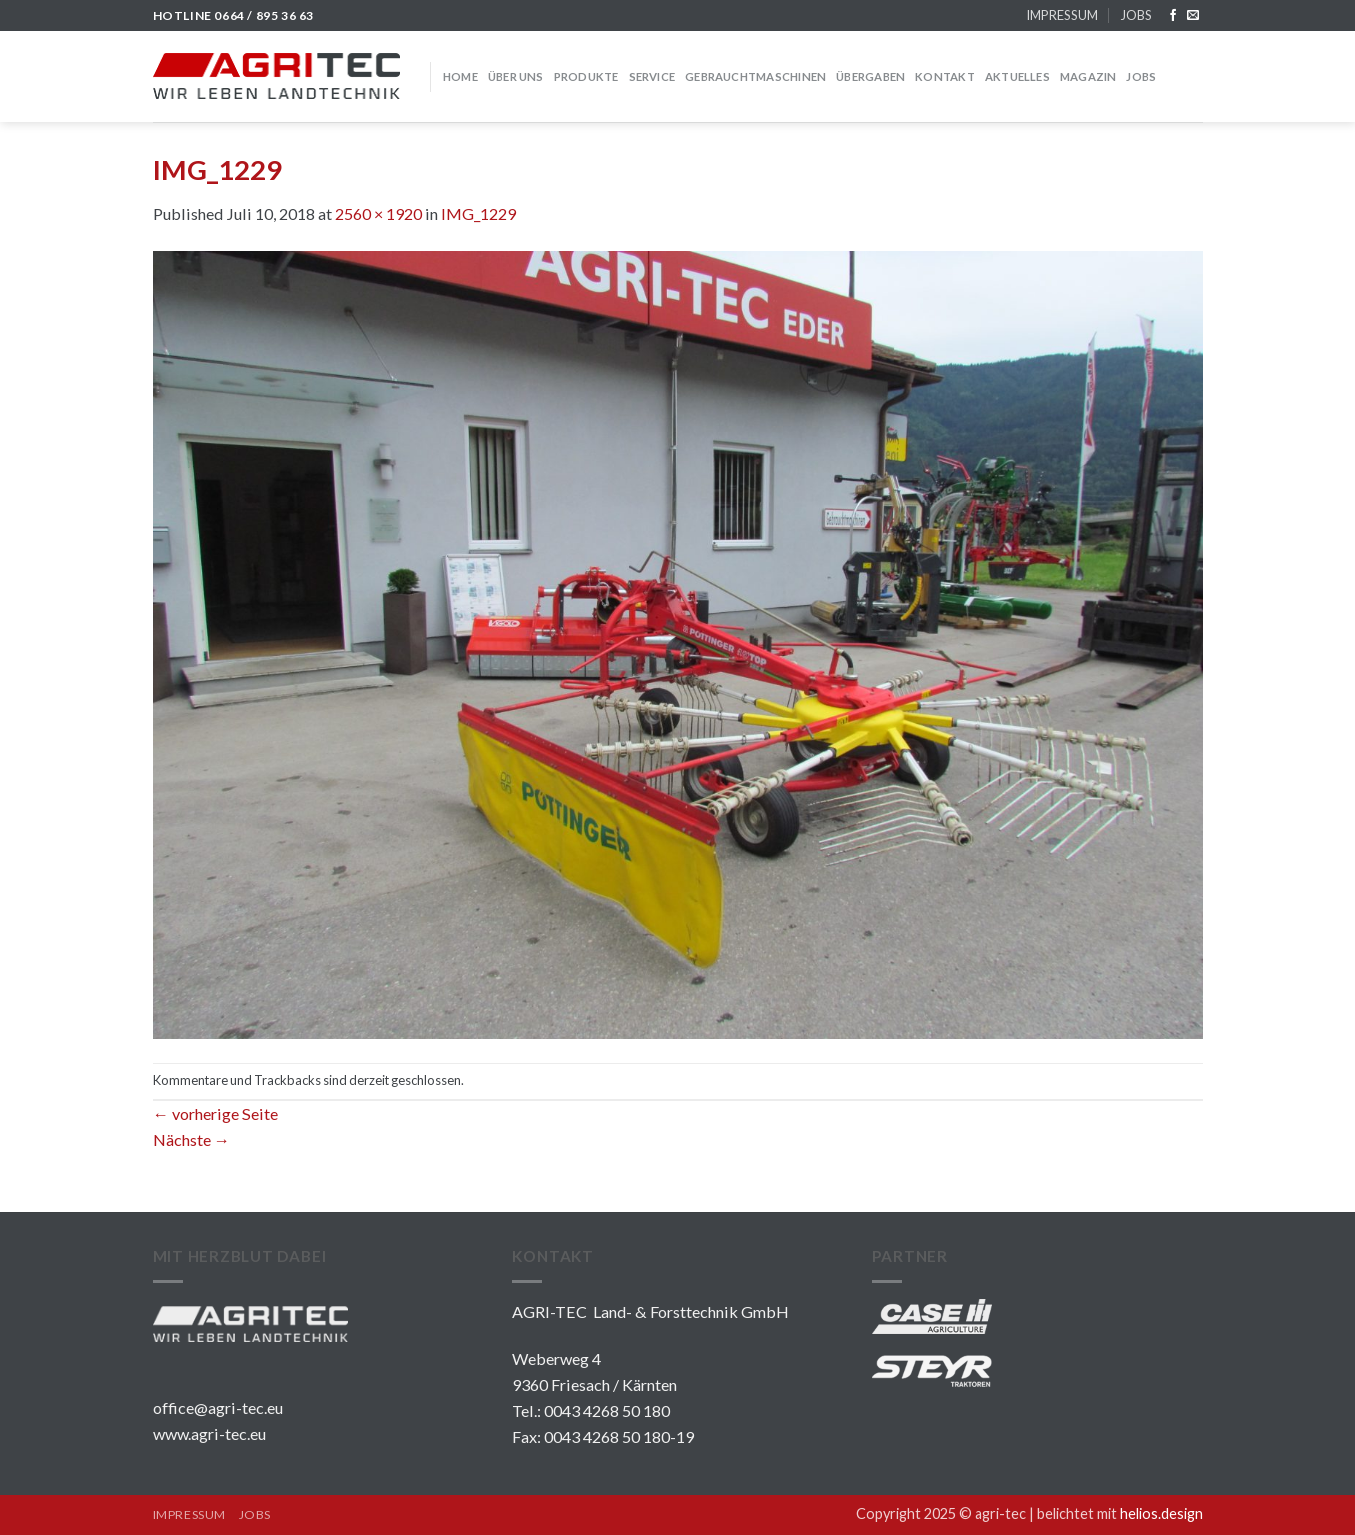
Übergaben (870, 76)
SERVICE (652, 76)
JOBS (1136, 15)
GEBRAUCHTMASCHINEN (755, 76)
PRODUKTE (586, 76)
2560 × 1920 (378, 213)
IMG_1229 (478, 213)
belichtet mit (1120, 1513)
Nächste (191, 1139)
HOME (460, 76)
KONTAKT (945, 76)
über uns (516, 76)
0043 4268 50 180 (607, 1410)
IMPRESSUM (1062, 15)
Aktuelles (1017, 76)
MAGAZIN (1088, 76)
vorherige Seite (215, 1113)
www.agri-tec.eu (209, 1433)
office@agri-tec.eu (218, 1407)
